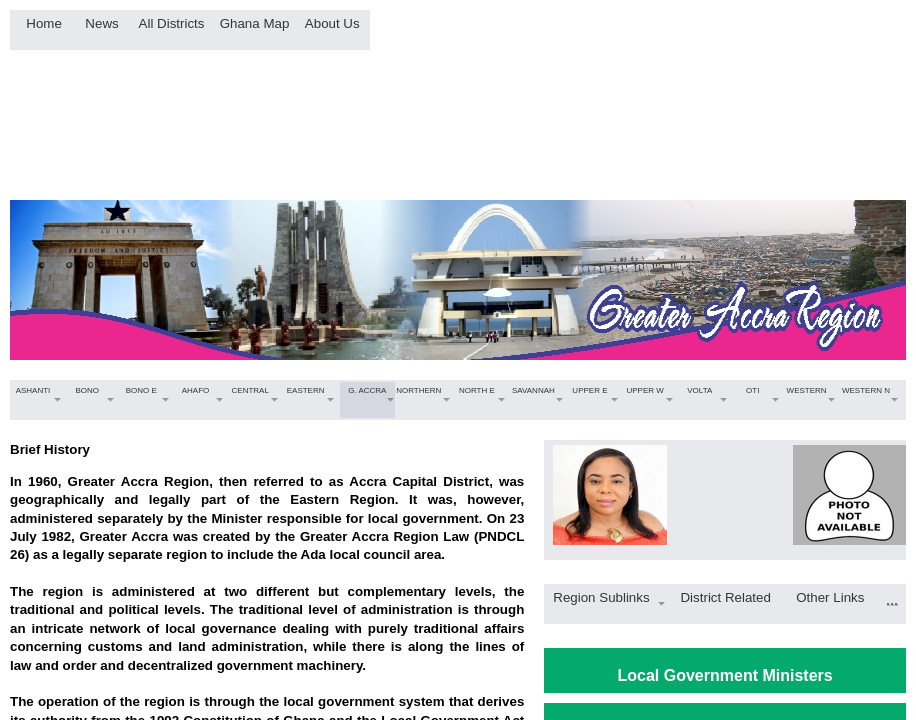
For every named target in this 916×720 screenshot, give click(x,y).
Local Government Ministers (725, 675)
